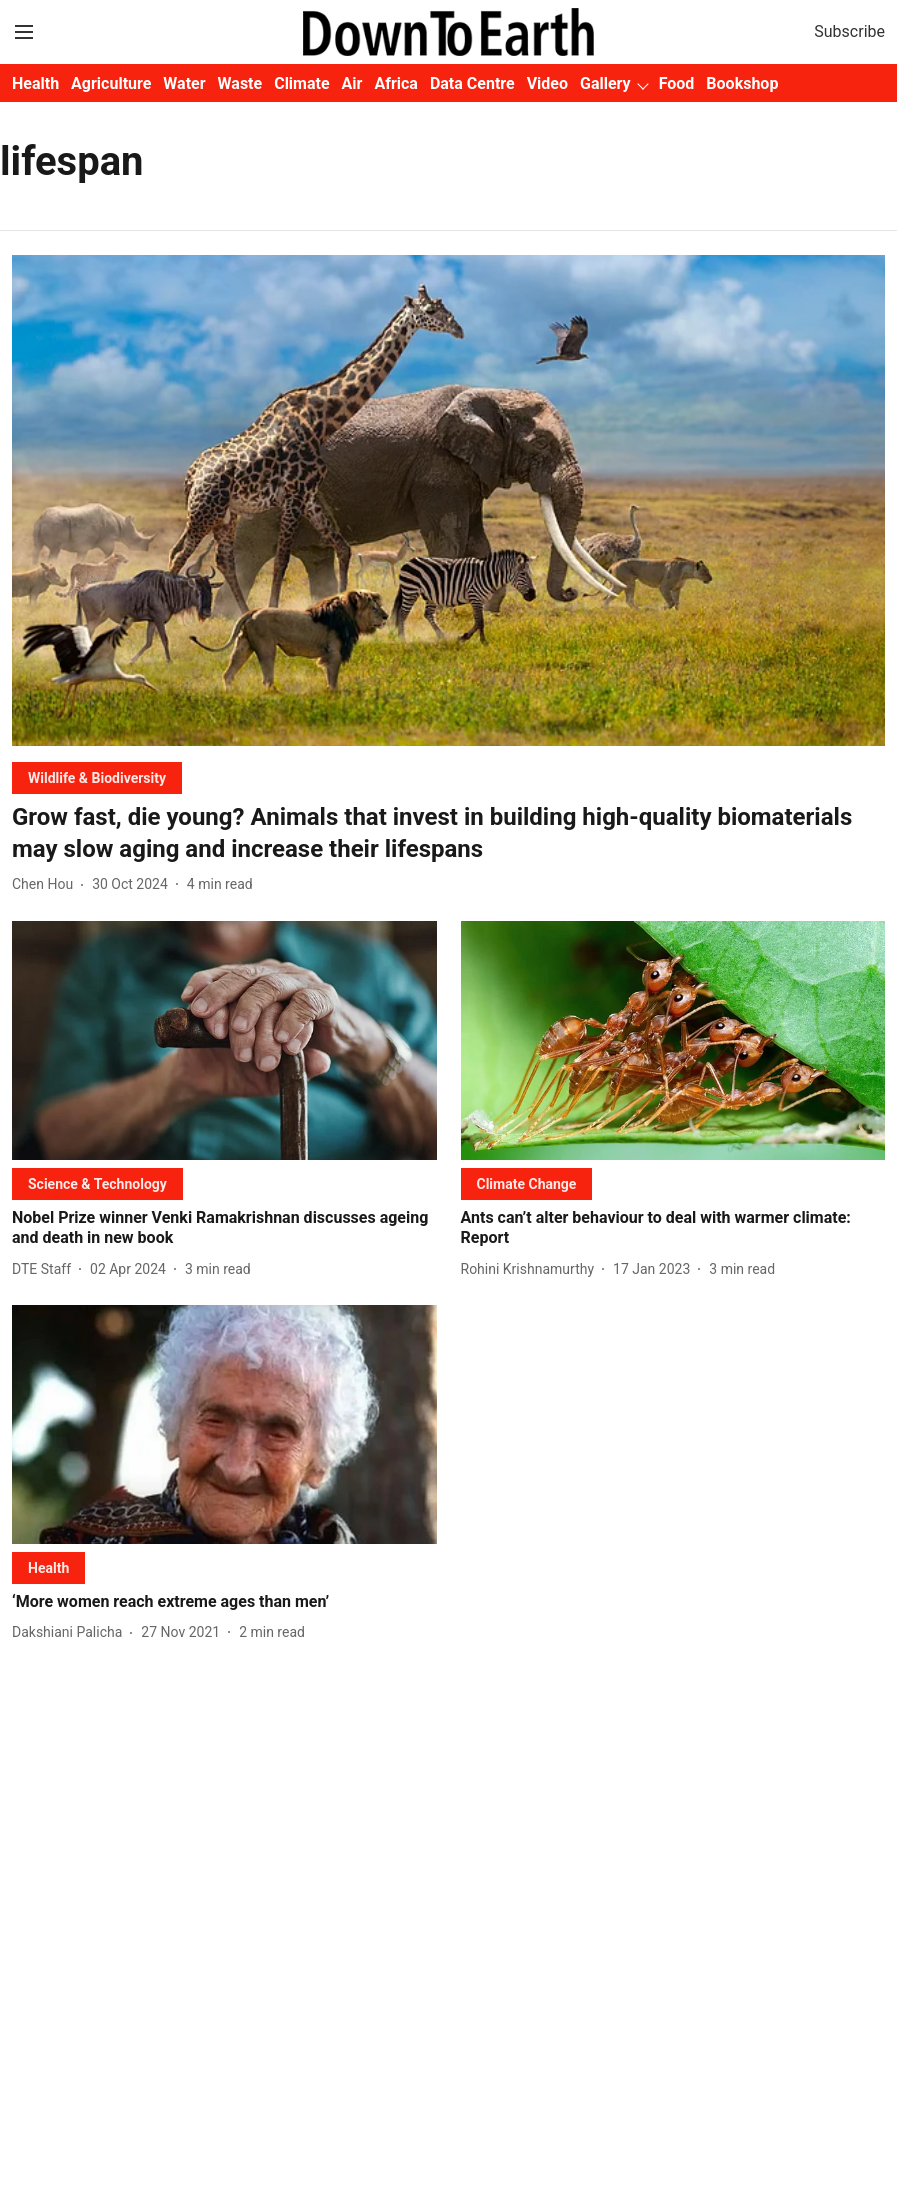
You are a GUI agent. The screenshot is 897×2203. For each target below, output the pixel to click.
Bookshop (742, 83)
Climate (301, 83)
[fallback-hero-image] (448, 500)
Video (547, 83)
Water (184, 83)
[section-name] (97, 777)
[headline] (448, 833)
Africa (395, 83)
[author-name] (46, 884)
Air (352, 83)
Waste (240, 83)
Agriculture (111, 83)
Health (35, 83)
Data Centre (472, 83)
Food (677, 83)
